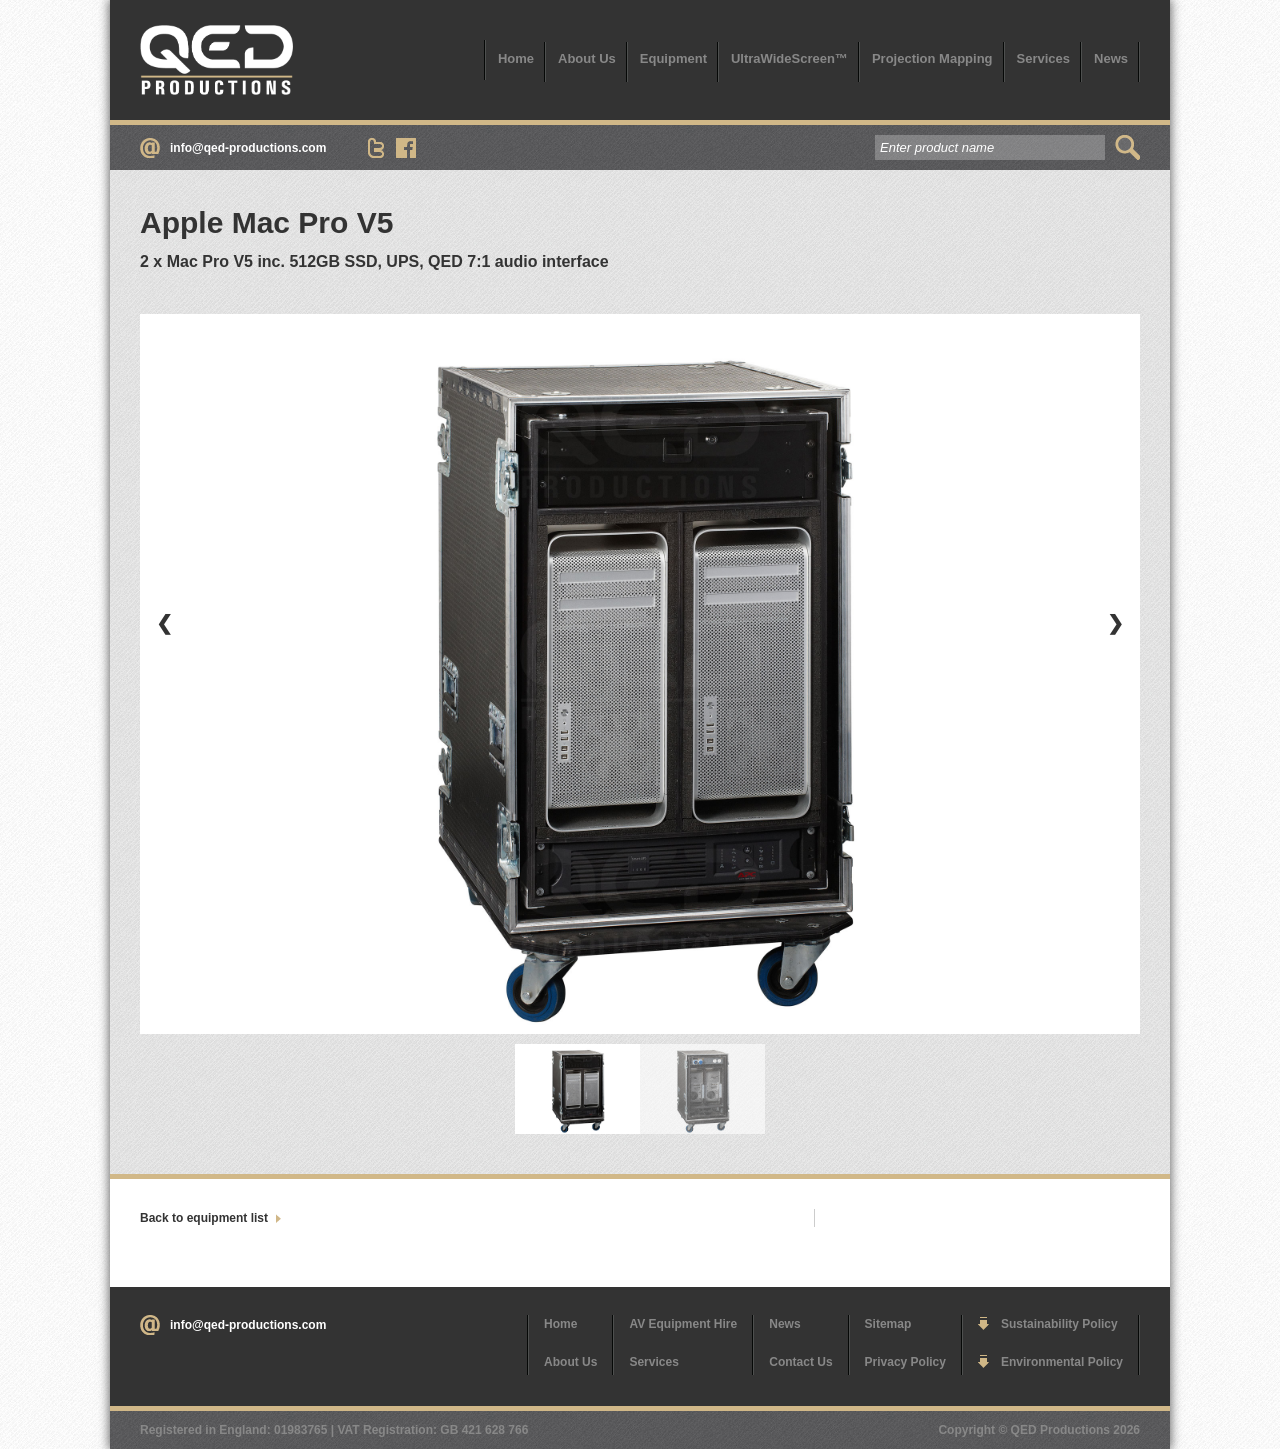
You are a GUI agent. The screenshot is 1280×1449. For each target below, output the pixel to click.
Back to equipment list (204, 1218)
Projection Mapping (932, 58)
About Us (587, 58)
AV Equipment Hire (683, 1324)
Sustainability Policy (1059, 1324)
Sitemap (888, 1324)
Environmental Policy (1062, 1362)
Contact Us (800, 1362)
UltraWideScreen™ (789, 58)
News (1111, 58)
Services (1044, 58)
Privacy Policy (905, 1362)
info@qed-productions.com (248, 148)
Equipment (673, 58)
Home (516, 58)
